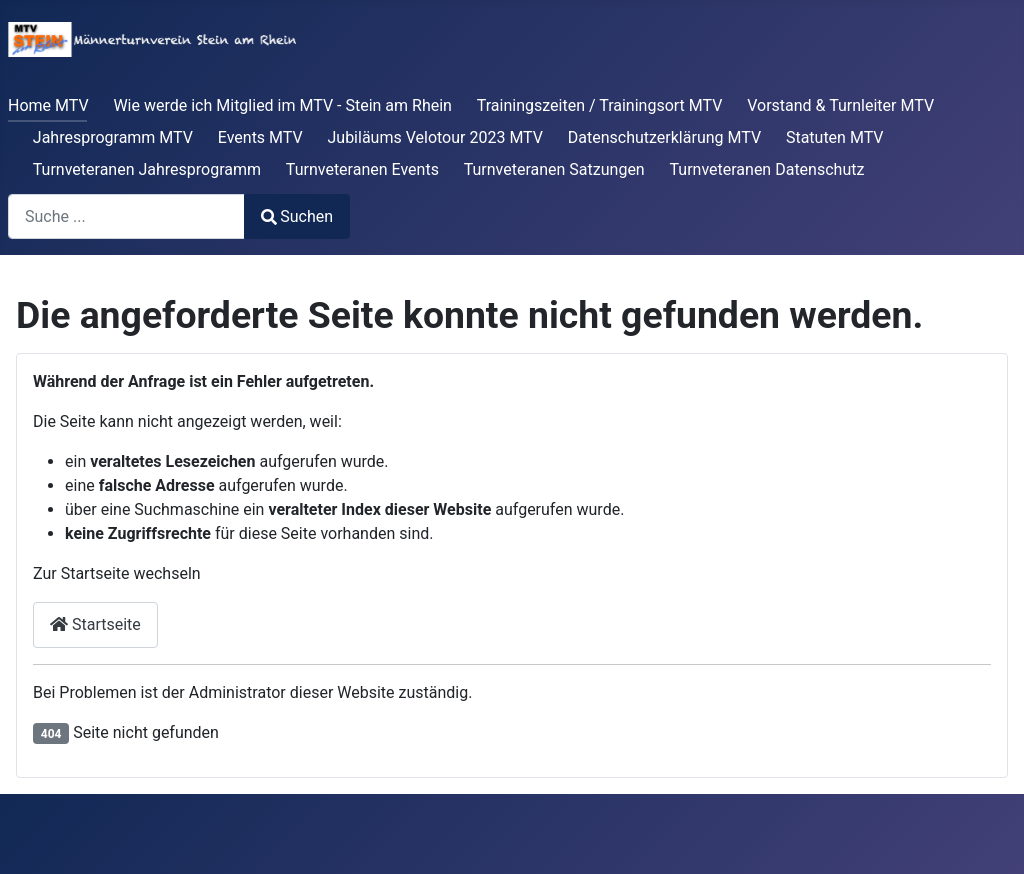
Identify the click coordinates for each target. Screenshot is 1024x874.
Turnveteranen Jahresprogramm (147, 169)
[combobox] (126, 216)
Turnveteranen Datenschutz (767, 169)
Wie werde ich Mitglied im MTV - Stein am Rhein (282, 105)
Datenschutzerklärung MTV (664, 137)
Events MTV (260, 137)
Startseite (95, 624)
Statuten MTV (835, 137)
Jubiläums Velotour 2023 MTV (435, 137)
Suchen (297, 216)
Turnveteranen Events (362, 169)
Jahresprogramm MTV (113, 137)
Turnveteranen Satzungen (554, 169)
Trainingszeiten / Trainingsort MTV (600, 105)
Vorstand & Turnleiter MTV (840, 105)
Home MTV (48, 105)
